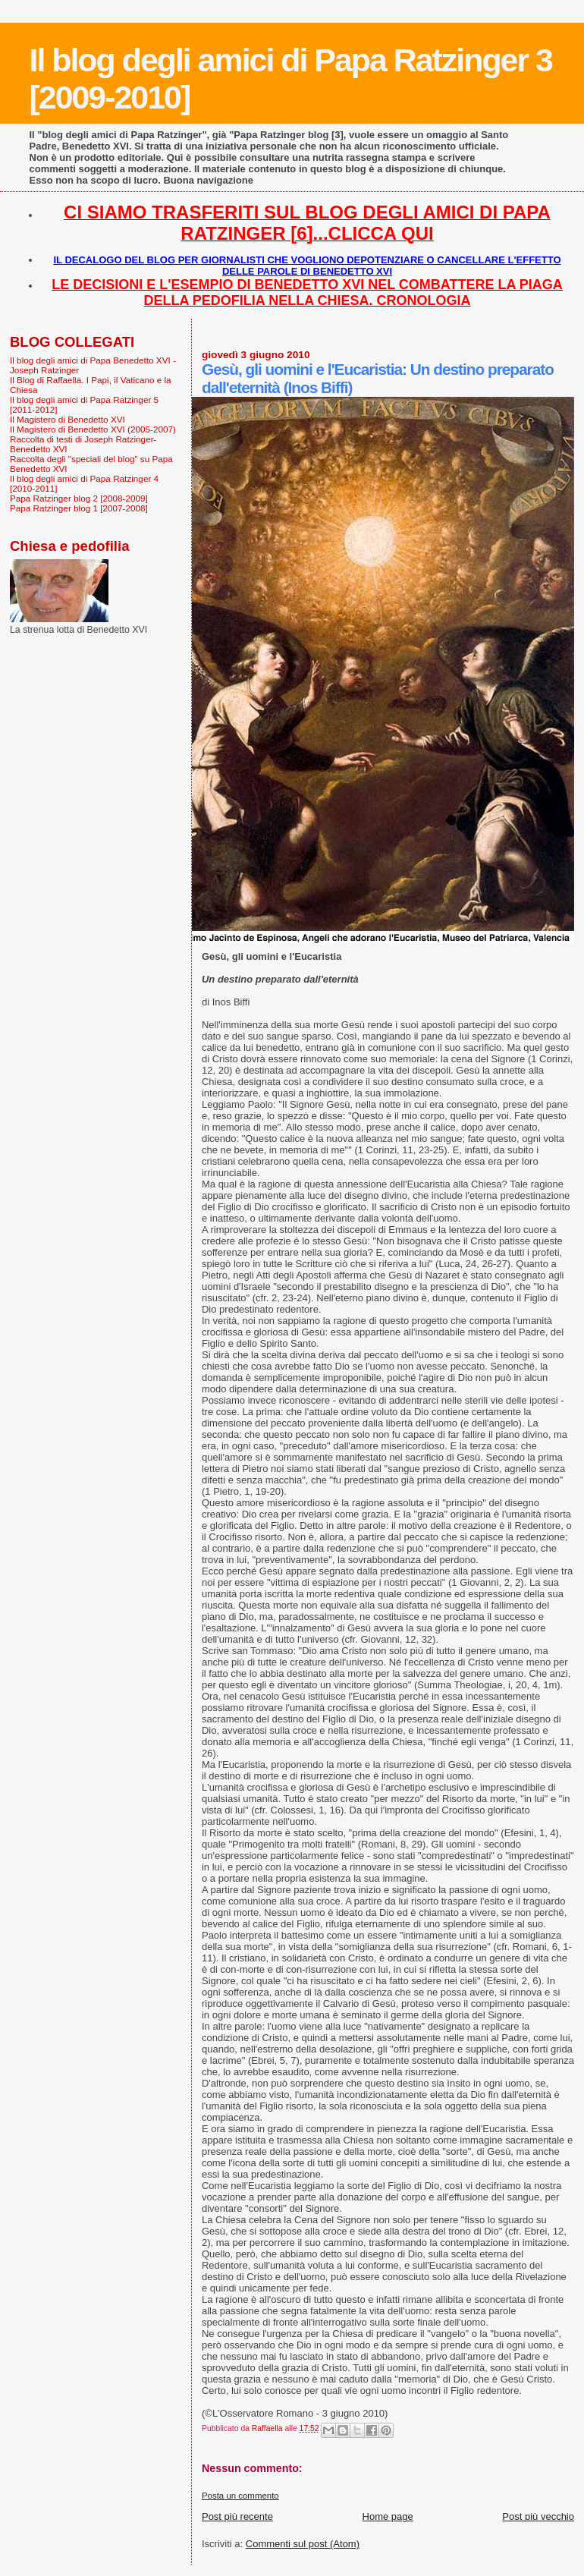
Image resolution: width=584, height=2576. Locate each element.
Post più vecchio (538, 2516)
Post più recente (237, 2516)
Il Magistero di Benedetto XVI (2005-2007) (93, 429)
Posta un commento (240, 2495)
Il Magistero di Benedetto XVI (67, 419)
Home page (388, 2516)
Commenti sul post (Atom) (303, 2543)
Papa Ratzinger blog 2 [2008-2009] (79, 498)
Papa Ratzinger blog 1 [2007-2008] (79, 508)
